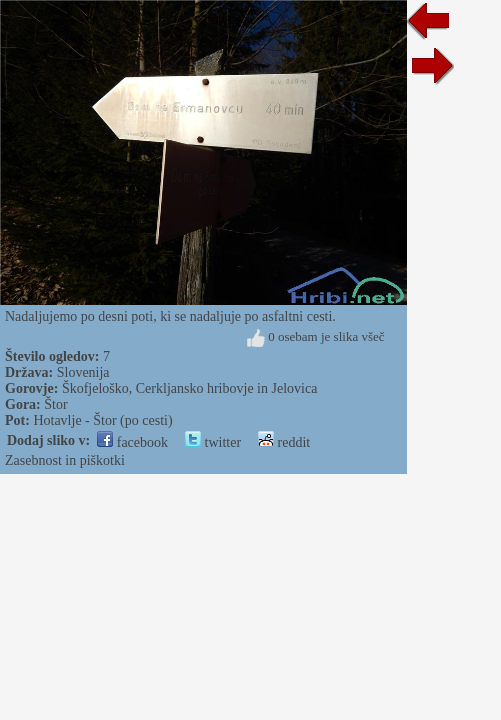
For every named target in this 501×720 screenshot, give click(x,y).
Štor (55, 404)
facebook (132, 442)
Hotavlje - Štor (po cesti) (102, 420)
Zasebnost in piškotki (65, 460)
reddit (284, 442)
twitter (213, 442)
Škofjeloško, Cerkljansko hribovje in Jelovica (189, 388)
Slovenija (83, 372)
